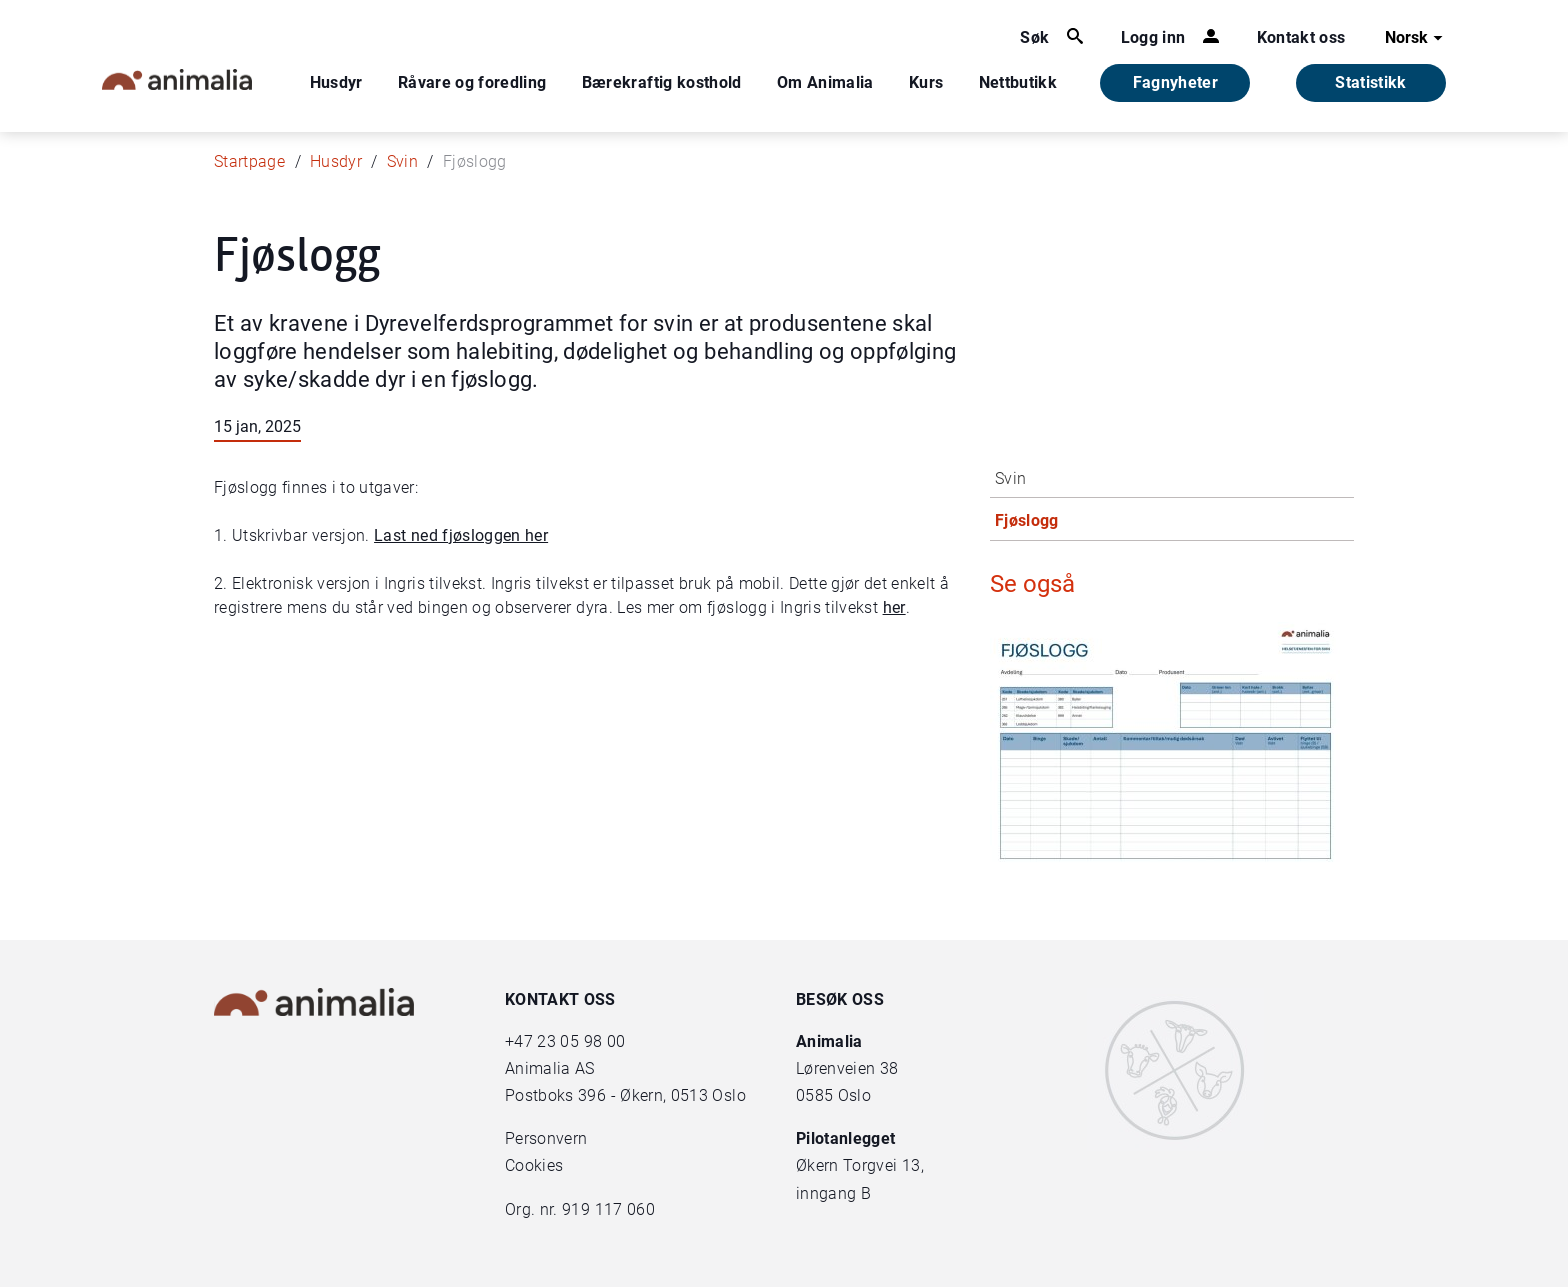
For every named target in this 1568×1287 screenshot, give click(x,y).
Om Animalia (825, 82)
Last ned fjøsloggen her (461, 535)
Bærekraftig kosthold (662, 82)
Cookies (534, 1165)
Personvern (546, 1138)
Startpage (249, 161)
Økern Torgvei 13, (862, 1165)
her (894, 607)
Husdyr (336, 82)
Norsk (1416, 38)
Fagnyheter (1176, 82)
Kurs (926, 82)
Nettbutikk (1018, 82)
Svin (402, 161)
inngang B (833, 1193)
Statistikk (1371, 82)
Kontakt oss (1301, 37)
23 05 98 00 (581, 1041)
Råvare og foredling (472, 82)
